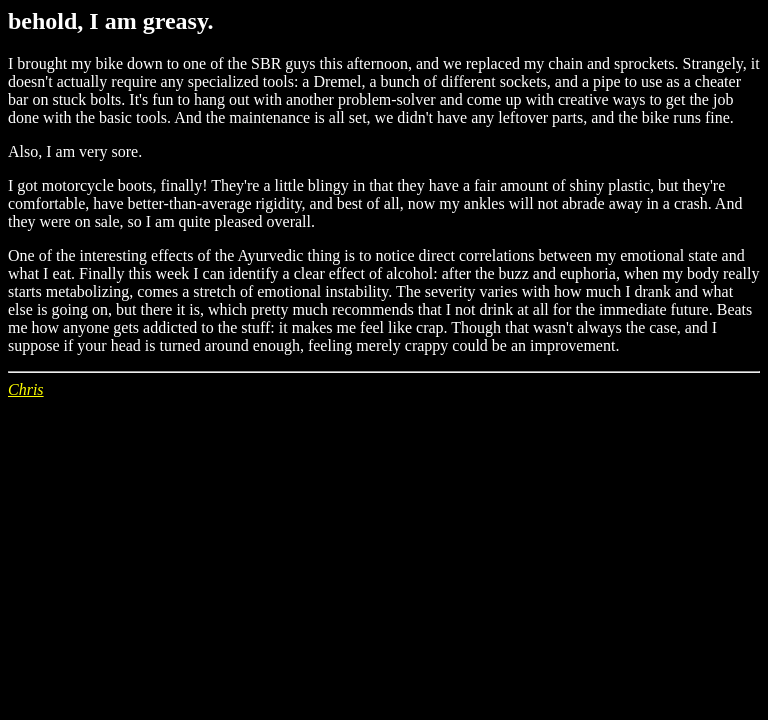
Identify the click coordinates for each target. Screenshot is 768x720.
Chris (26, 389)
